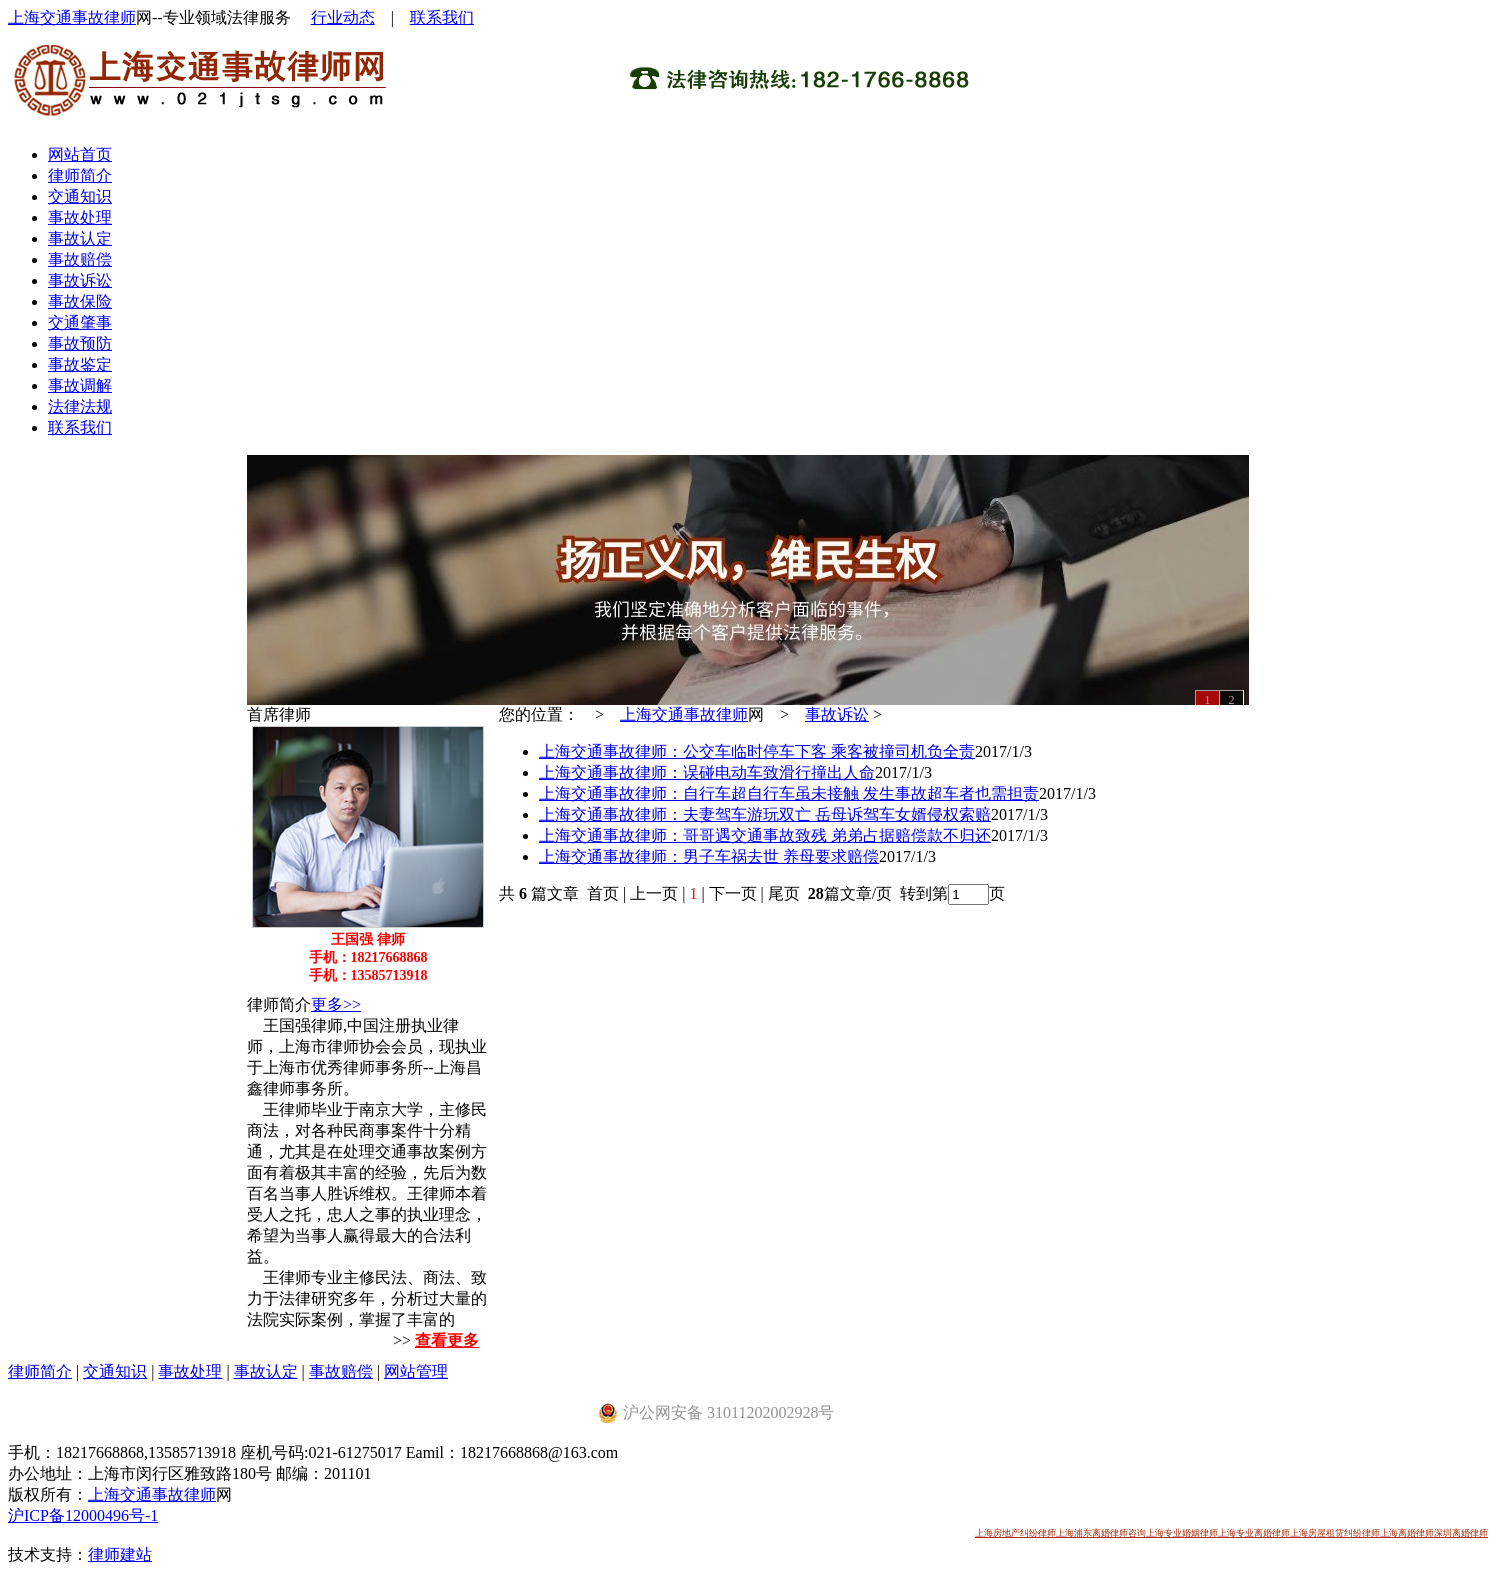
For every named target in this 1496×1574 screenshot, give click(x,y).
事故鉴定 (80, 364)
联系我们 (442, 17)
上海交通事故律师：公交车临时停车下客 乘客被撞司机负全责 (757, 751)
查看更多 (447, 1340)
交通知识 (80, 196)
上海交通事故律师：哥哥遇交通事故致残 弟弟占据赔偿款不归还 (765, 835)
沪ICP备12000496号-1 (83, 1515)
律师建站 (120, 1554)
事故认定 (80, 238)
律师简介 (80, 175)
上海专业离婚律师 (1254, 1533)
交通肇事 (80, 322)
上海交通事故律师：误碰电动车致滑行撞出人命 (707, 772)
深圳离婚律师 (1461, 1533)
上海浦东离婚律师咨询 (1101, 1533)
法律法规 (80, 406)
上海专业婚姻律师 (1182, 1533)
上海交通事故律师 (72, 17)
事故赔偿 (80, 259)
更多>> (336, 1004)
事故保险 (80, 301)
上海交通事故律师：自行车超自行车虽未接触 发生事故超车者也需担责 (789, 793)
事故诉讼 (80, 280)
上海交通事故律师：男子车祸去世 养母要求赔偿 (709, 856)
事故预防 (80, 343)
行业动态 (343, 17)
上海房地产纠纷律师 (1015, 1533)
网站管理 (416, 1371)
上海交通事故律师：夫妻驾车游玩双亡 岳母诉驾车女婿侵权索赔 (765, 814)
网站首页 (80, 154)
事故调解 (80, 385)
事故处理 (80, 217)
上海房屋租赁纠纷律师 (1335, 1533)
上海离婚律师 (1407, 1533)
